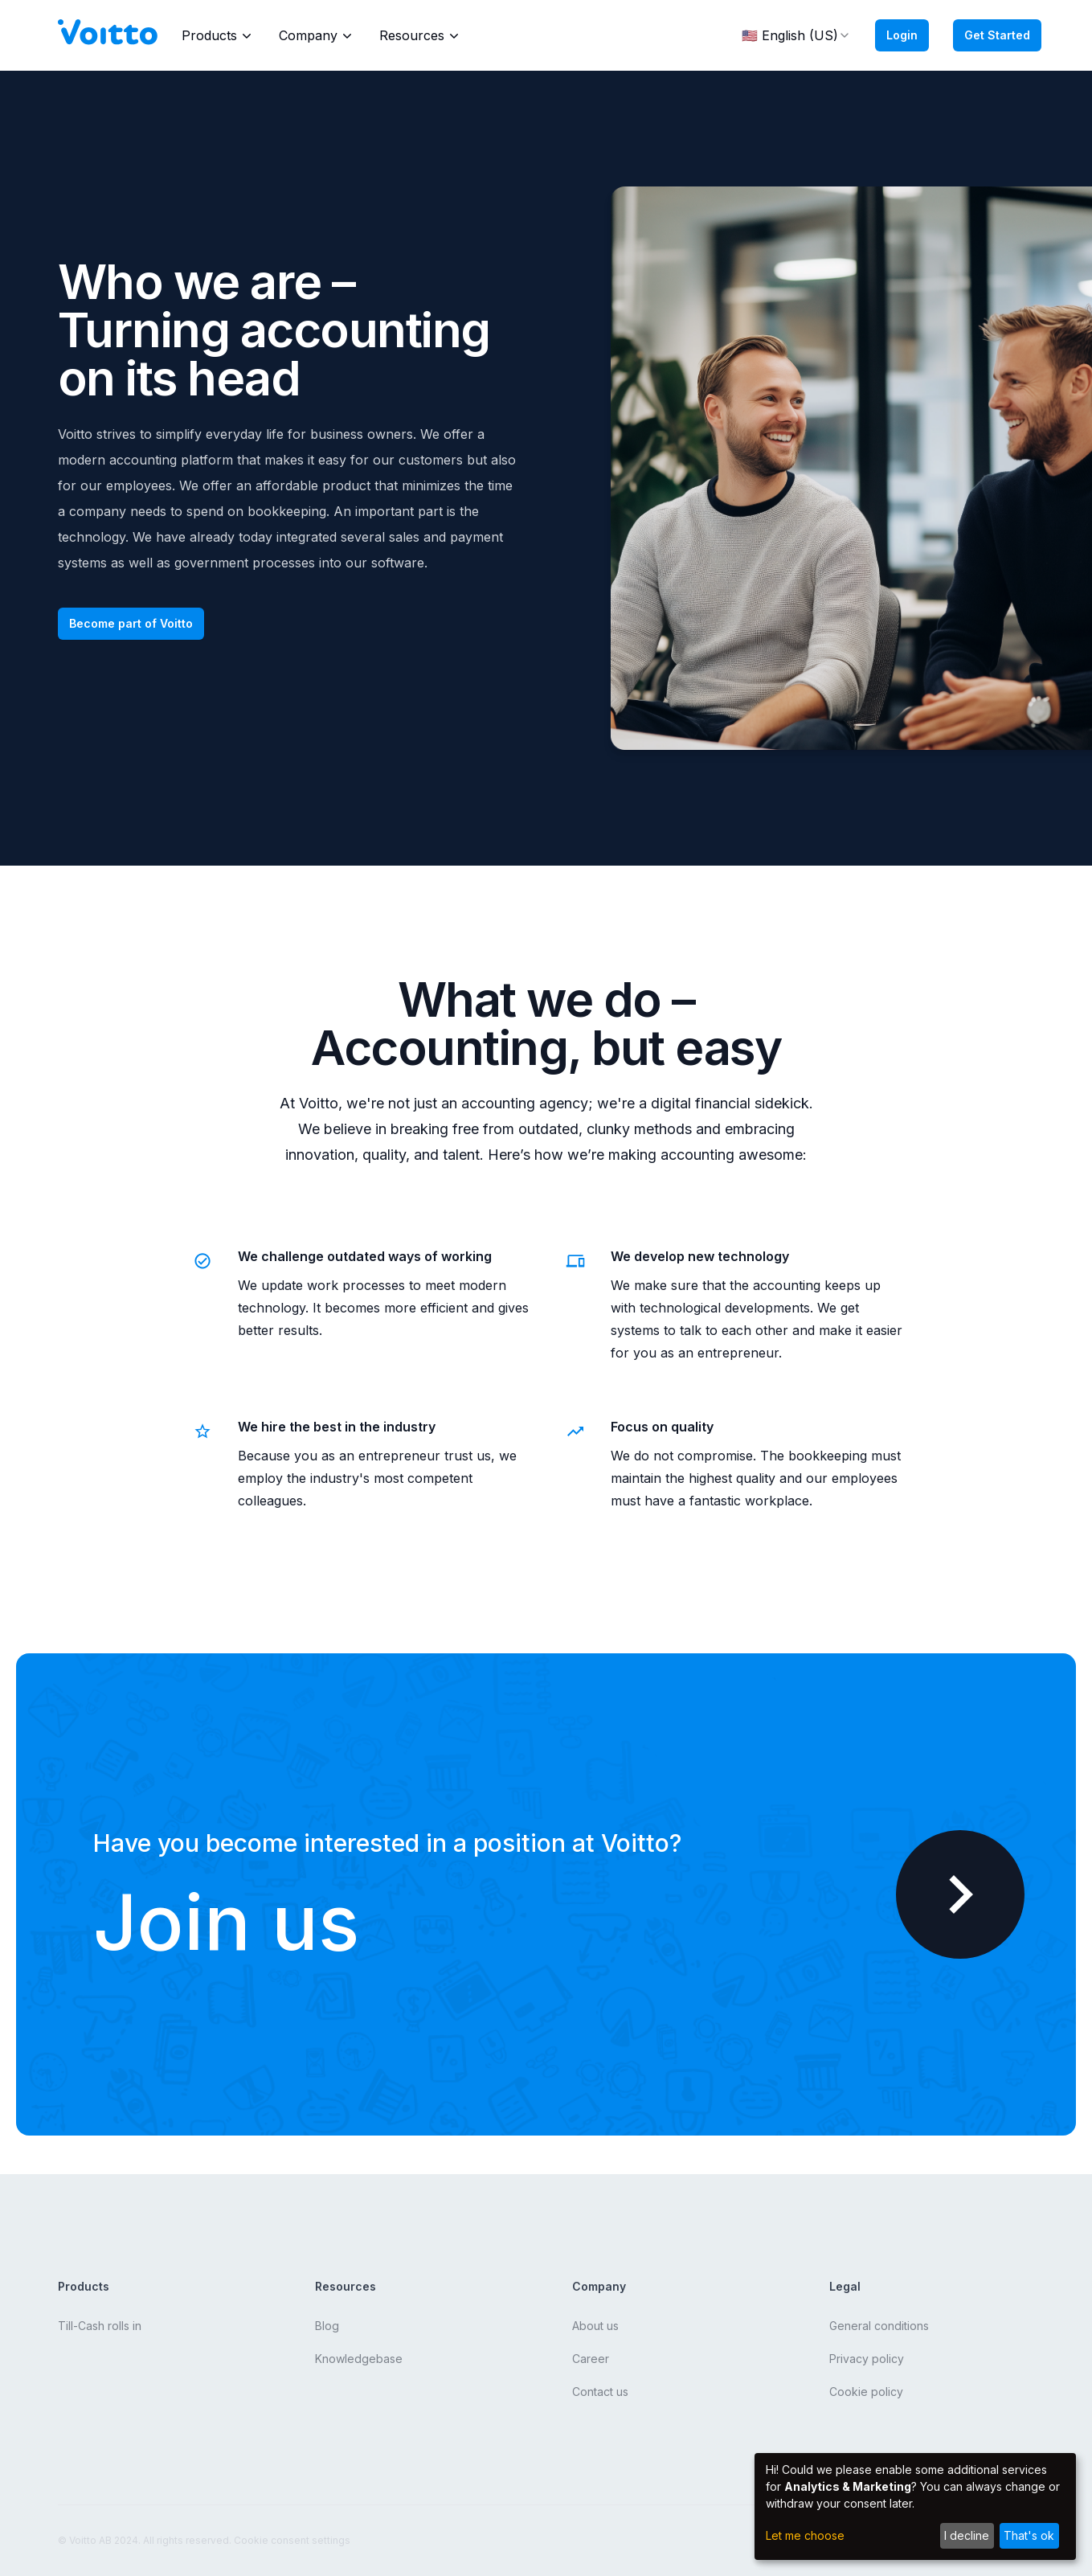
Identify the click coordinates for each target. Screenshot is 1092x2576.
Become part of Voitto (131, 623)
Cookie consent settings (292, 2540)
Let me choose (805, 2535)
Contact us (600, 2391)
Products (218, 35)
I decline (966, 2535)
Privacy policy (866, 2358)
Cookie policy (866, 2391)
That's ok (1029, 2535)
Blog (327, 2325)
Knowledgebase (359, 2358)
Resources (420, 35)
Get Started (997, 35)
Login (902, 35)
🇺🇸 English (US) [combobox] (796, 35)
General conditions (879, 2325)
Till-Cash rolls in (99, 2325)
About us (595, 2325)
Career (590, 2358)
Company (317, 35)
